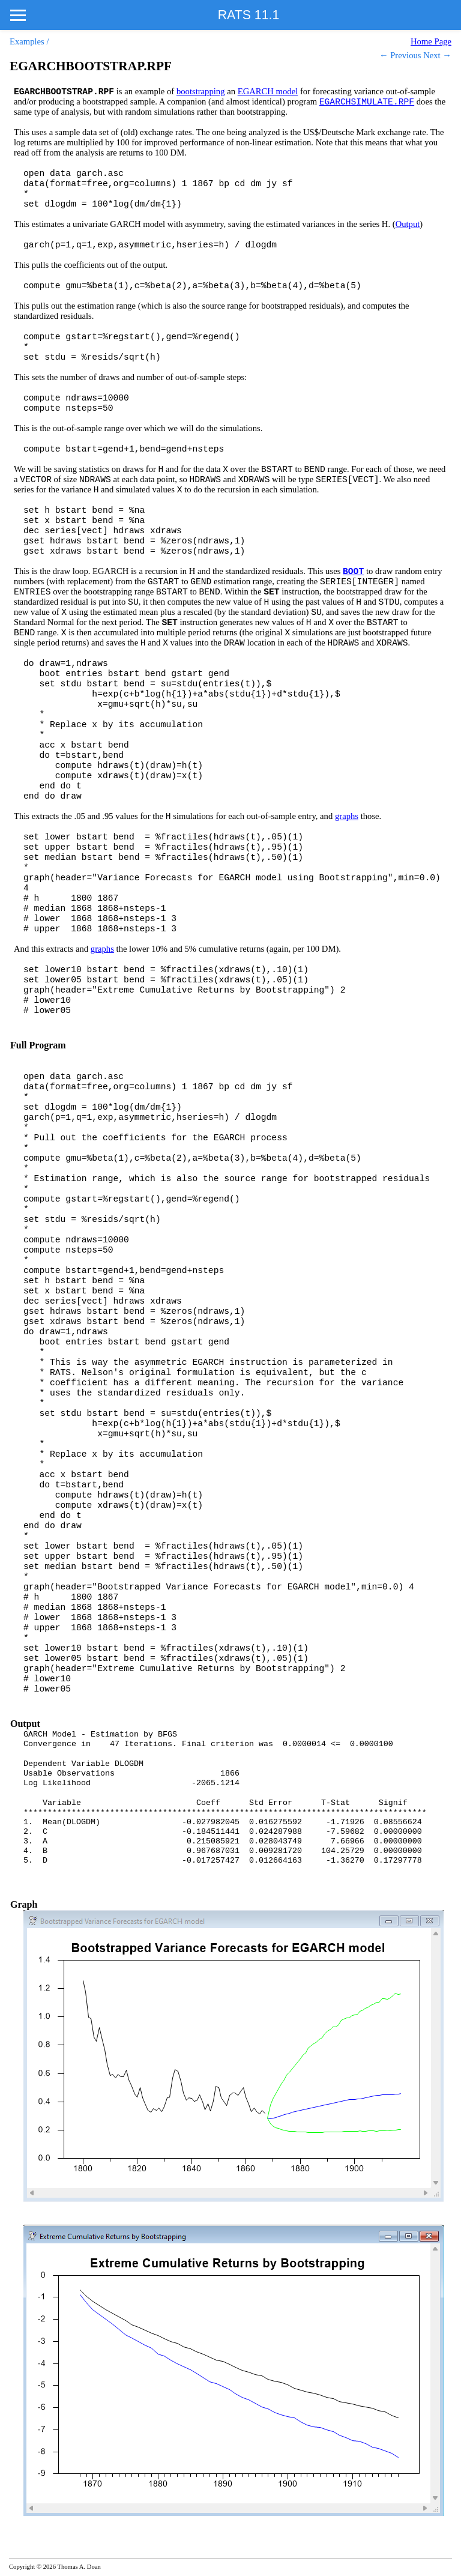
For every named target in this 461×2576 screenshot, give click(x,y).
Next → (437, 55)
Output (408, 224)
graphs (346, 816)
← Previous (400, 55)
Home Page (431, 41)
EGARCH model (268, 91)
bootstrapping (200, 91)
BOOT (353, 571)
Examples (27, 41)
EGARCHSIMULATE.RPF (366, 102)
